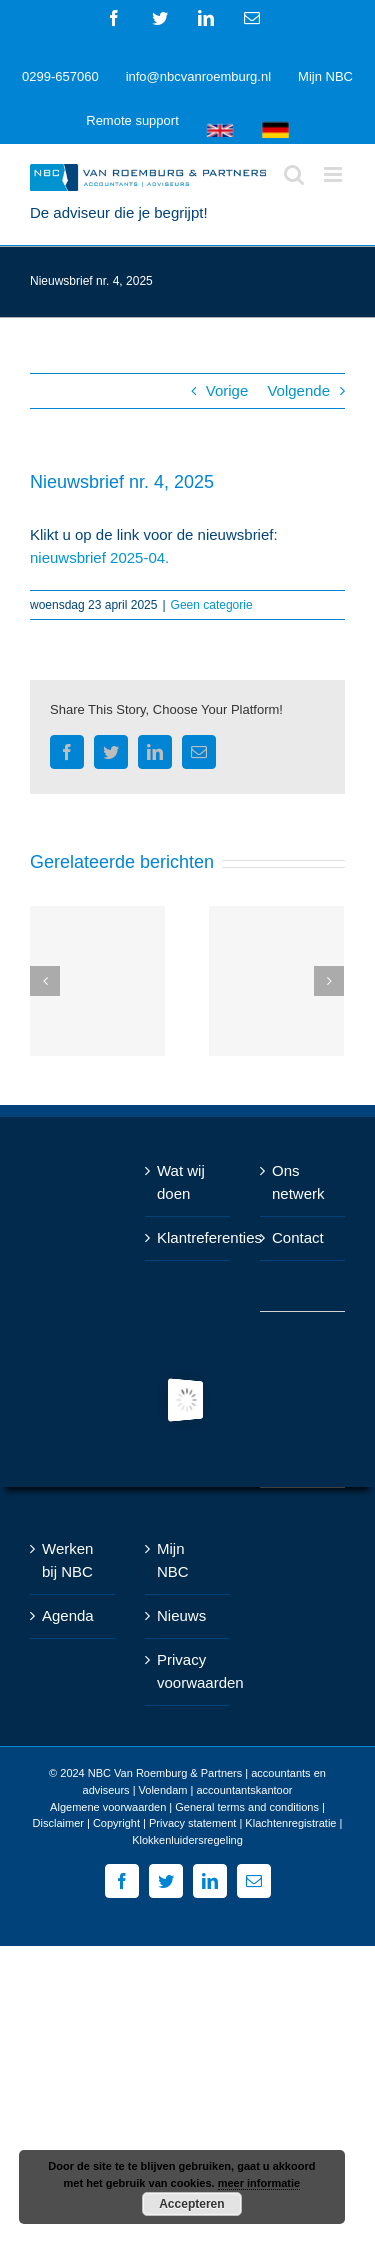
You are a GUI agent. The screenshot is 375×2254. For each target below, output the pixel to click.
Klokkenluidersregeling (187, 1840)
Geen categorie (212, 605)
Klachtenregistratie (290, 1823)
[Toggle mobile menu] (334, 174)
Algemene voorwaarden (108, 1807)
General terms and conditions (247, 1807)
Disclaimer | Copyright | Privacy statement (135, 1823)
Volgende (298, 390)
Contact (298, 1237)
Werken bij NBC (67, 1560)
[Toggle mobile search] (294, 174)
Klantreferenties (188, 1237)
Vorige (227, 390)
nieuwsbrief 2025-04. (99, 557)
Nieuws (181, 1615)
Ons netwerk (298, 1182)
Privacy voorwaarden (188, 1671)
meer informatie (259, 2183)
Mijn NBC (173, 1560)
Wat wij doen (181, 1182)
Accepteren (191, 2204)
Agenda (68, 1615)
